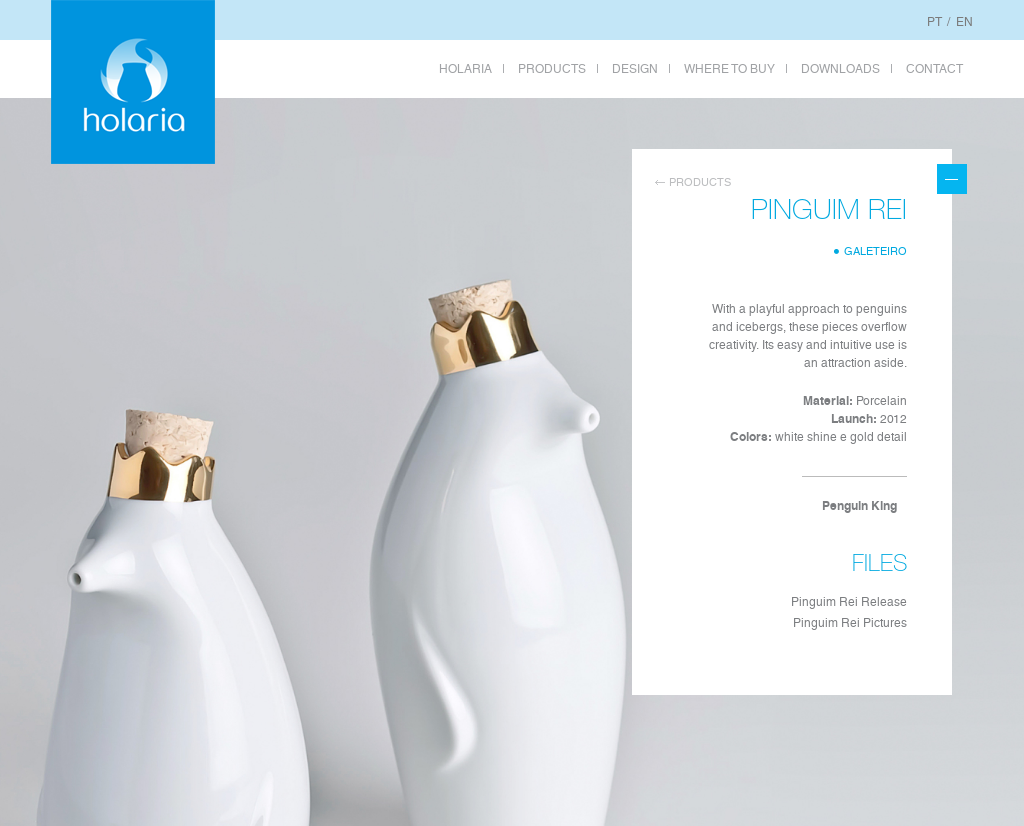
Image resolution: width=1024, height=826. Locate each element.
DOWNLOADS (840, 69)
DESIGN (635, 69)
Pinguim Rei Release (849, 602)
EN (964, 22)
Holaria (133, 82)
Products (700, 182)
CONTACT (934, 69)
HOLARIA (465, 69)
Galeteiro (875, 251)
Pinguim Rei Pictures (850, 623)
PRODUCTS (552, 69)
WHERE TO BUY (729, 69)
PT (934, 22)
